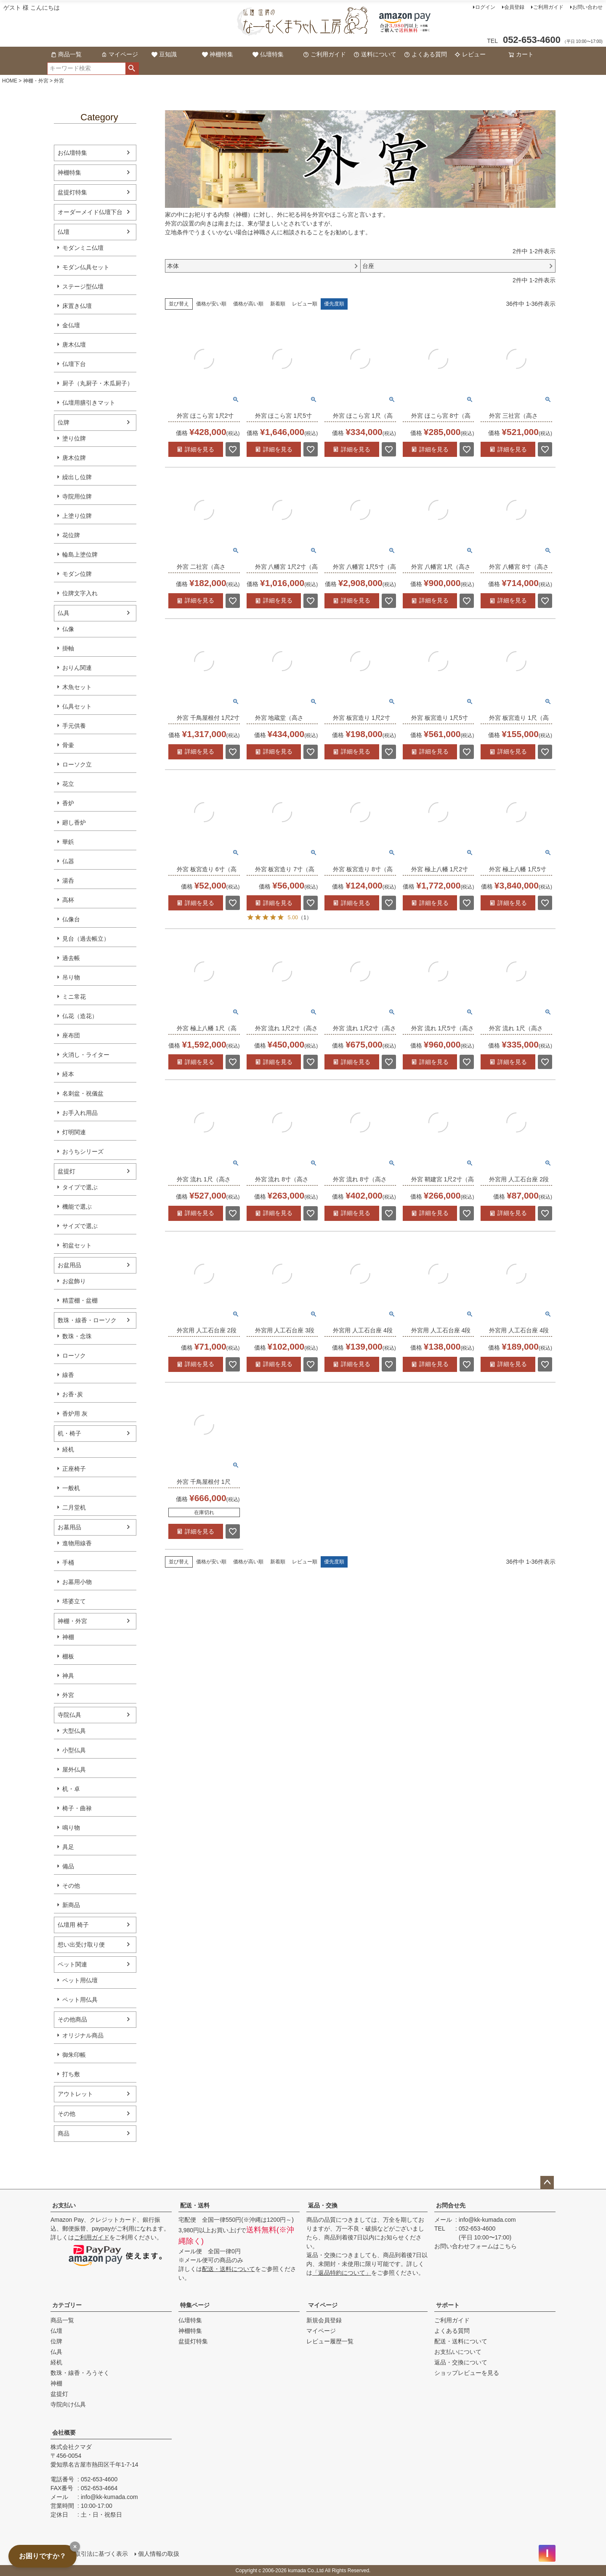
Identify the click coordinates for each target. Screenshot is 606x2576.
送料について (375, 54)
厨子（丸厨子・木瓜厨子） (97, 383)
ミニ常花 (74, 996)
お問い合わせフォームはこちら (475, 2246)
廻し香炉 (74, 822)
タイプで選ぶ (80, 1187)
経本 (68, 1074)
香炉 (68, 803)
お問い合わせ (587, 7)
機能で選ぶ (77, 1206)
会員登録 (514, 7)
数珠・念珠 (77, 1336)
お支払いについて (457, 2351)
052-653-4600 (477, 2228)
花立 (68, 783)
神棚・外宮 (35, 81)
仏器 (68, 861)
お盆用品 (69, 1265)
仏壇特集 (268, 54)
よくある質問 (425, 54)
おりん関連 (77, 667)
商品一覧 (66, 54)
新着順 (277, 304)
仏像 (68, 629)
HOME (9, 81)
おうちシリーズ (83, 1151)
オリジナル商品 (83, 2035)
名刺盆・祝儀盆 (83, 1093)
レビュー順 (304, 304)
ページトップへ (547, 2182)
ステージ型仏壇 (83, 286)
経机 (68, 1449)
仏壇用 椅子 (73, 1924)
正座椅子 (74, 1468)
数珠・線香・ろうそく (79, 2372)
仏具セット (77, 706)
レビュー (470, 54)
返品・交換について (460, 2362)
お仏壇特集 (72, 152)
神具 (68, 1675)
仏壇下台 (74, 364)
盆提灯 (66, 1171)
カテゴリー (67, 2305)
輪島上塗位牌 (80, 554)
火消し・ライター (85, 1054)
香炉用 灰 (75, 1413)
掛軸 (68, 648)
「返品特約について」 (341, 2272)
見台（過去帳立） (85, 938)
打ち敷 (71, 2074)
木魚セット (77, 687)
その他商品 (72, 2019)
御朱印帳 (74, 2054)
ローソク (74, 1355)
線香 (68, 1375)
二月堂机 (74, 1507)
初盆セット (77, 1245)
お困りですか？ (42, 2556)
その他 (71, 1885)
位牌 (63, 422)
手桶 (68, 1562)
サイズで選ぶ (80, 1226)
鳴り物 (71, 1827)
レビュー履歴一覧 (330, 2341)
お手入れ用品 (80, 1112)
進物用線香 (77, 1543)
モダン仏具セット (85, 267)
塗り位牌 (74, 438)
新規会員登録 (324, 2320)
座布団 (71, 1035)
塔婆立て (74, 1601)
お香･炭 (72, 1394)
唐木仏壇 (74, 344)
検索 (131, 68)
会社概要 (64, 2432)
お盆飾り (74, 1281)
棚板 (68, 1656)
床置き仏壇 (77, 305)
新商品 (71, 1905)
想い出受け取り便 (81, 1944)
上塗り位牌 (77, 515)
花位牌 (71, 535)
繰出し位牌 (77, 477)
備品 (68, 1866)
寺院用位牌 (77, 496)
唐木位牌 (74, 457)
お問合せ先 (450, 2205)
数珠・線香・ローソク (87, 1320)
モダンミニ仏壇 (83, 247)
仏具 (63, 613)
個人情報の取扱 (158, 2553)
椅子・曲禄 (77, 1808)
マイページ (119, 54)
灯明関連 (74, 1132)
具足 (68, 1847)
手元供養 (74, 725)
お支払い (64, 2205)
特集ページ (195, 2305)
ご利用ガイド (548, 7)
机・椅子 (69, 1433)
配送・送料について (228, 2269)
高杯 (68, 900)
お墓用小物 (77, 1581)
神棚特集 (217, 54)
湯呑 (68, 880)
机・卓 (71, 1788)
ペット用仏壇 (80, 1980)
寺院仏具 (69, 1714)
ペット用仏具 (80, 1999)
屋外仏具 (74, 1769)
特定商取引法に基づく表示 (92, 2553)
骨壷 (68, 745)
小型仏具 (74, 1750)
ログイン (485, 7)
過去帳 (71, 958)
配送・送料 (195, 2205)
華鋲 (68, 841)
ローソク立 (77, 764)
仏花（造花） (80, 1016)
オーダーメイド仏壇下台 (90, 212)
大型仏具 (74, 1730)
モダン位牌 (77, 573)
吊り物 (71, 977)
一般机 (71, 1488)
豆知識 (164, 54)
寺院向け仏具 (68, 2404)
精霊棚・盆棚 (80, 1300)
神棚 (68, 1637)
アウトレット (75, 2094)
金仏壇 (71, 325)
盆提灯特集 (72, 192)
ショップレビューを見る (466, 2372)
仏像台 (71, 919)
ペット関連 (72, 1964)
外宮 (68, 1695)
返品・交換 (323, 2205)
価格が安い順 (211, 304)
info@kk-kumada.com (487, 2219)
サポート (448, 2305)
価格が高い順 (248, 304)
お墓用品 (69, 1527)
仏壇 (63, 231)
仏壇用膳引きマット (88, 402)
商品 (63, 2133)
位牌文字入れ (80, 593)
